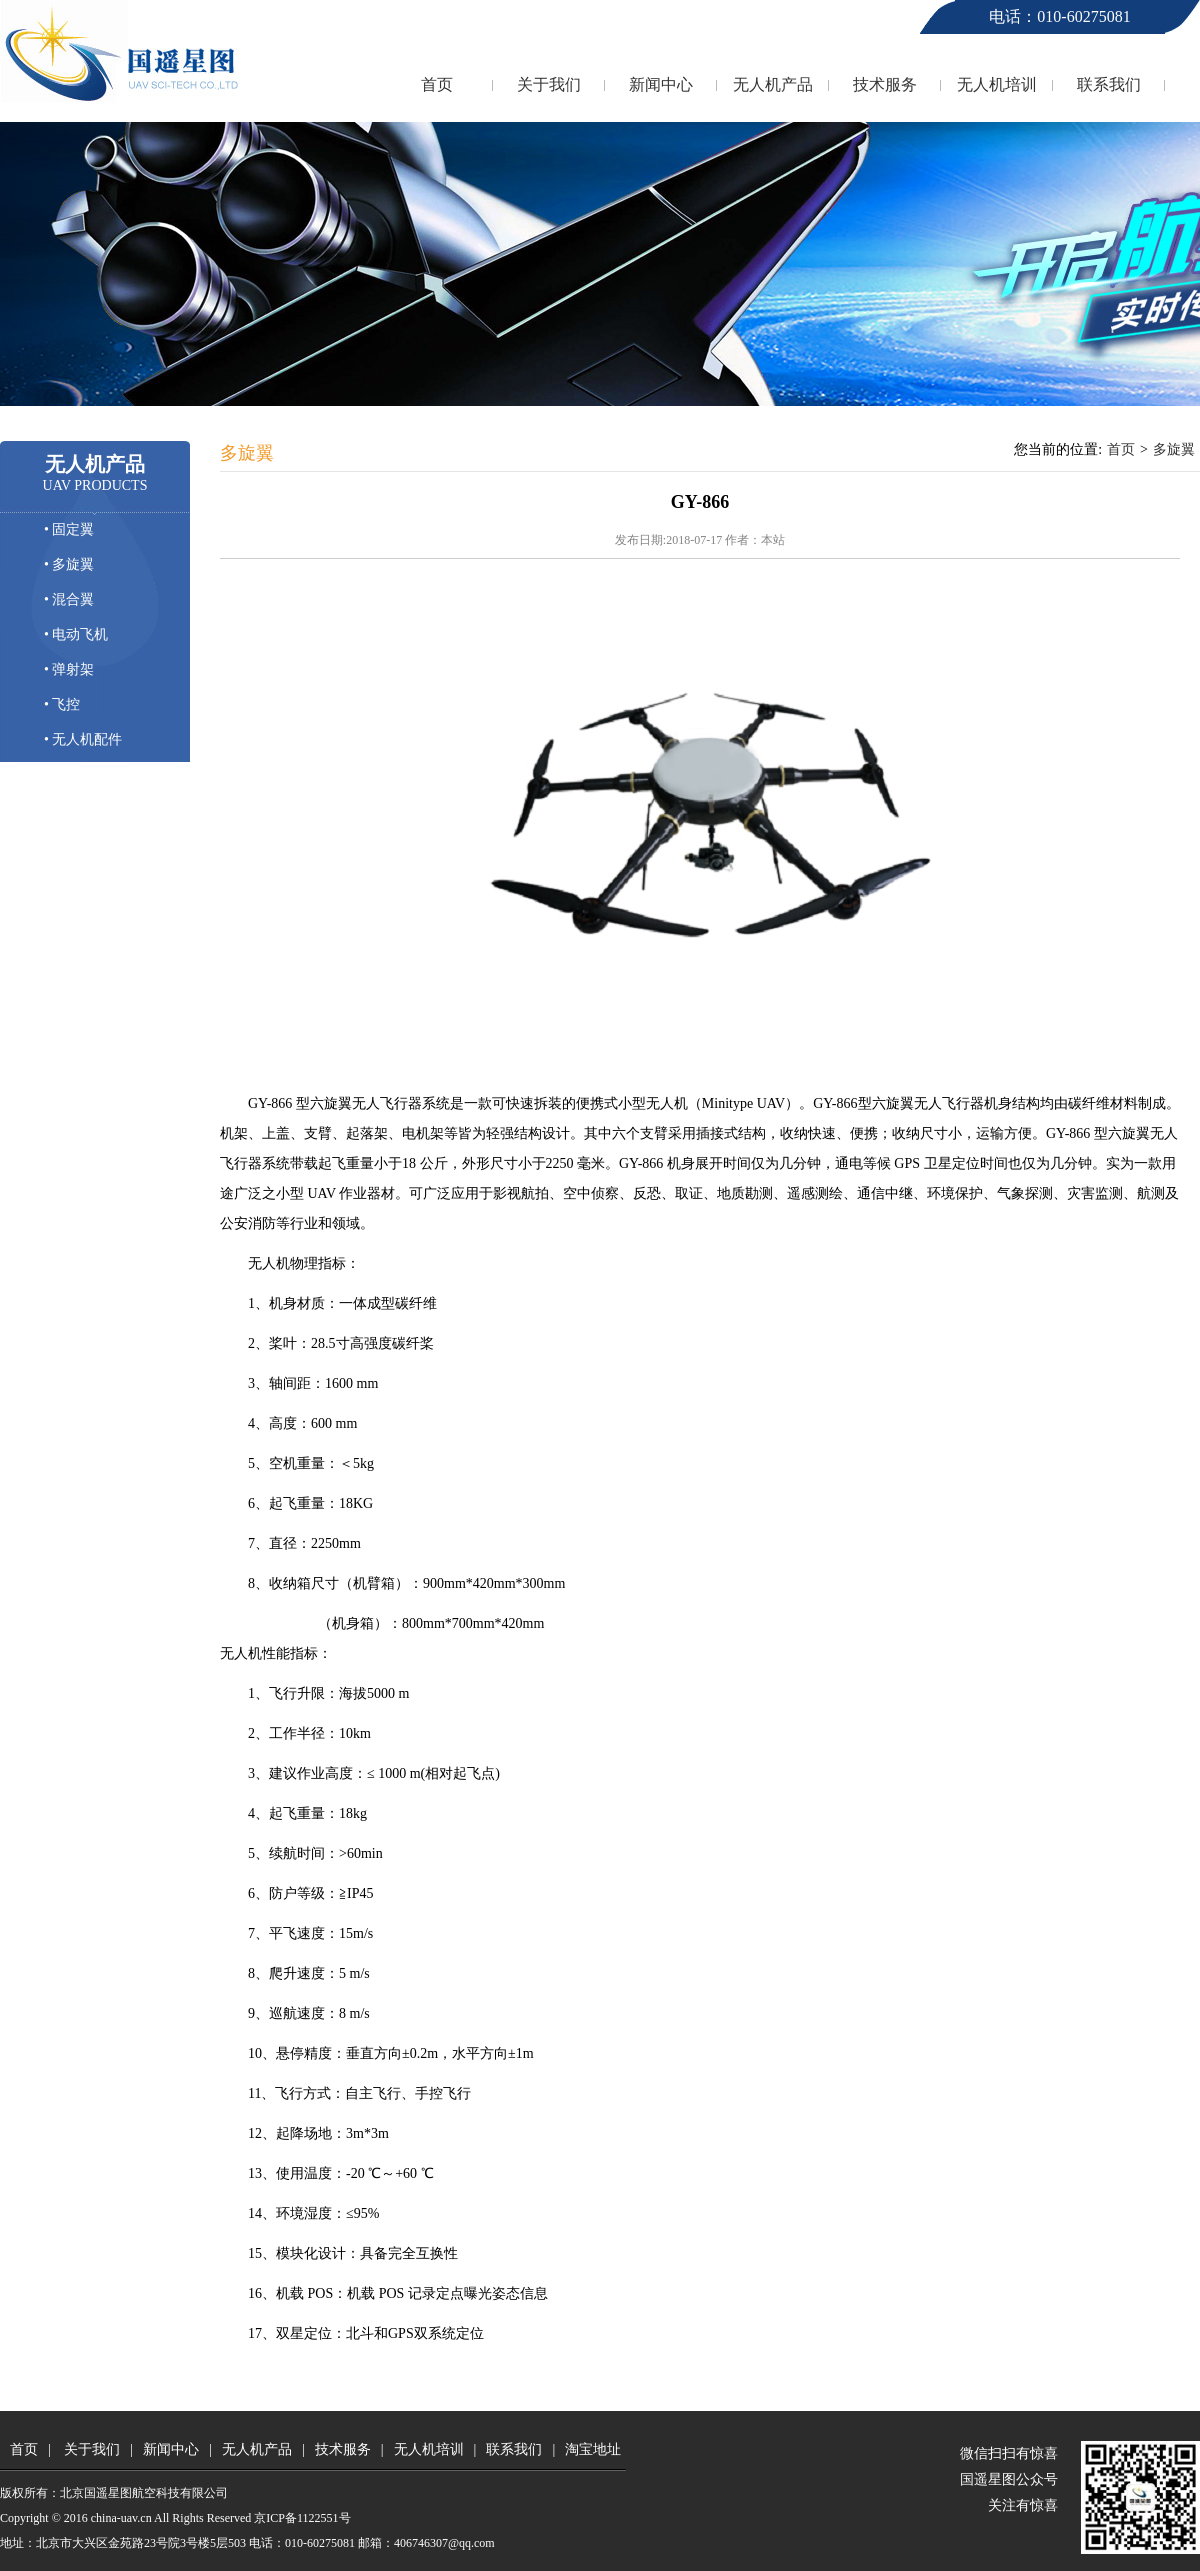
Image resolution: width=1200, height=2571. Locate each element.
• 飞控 (62, 704)
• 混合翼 (69, 599)
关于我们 (549, 84)
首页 (437, 84)
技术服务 (885, 84)
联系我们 (1109, 84)
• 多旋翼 (69, 564)
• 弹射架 (69, 669)
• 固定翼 (69, 529)
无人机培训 (997, 84)
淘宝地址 (593, 2449)
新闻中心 (661, 84)
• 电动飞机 (76, 634)
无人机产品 (773, 84)
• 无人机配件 (83, 739)
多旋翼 (1174, 449)
